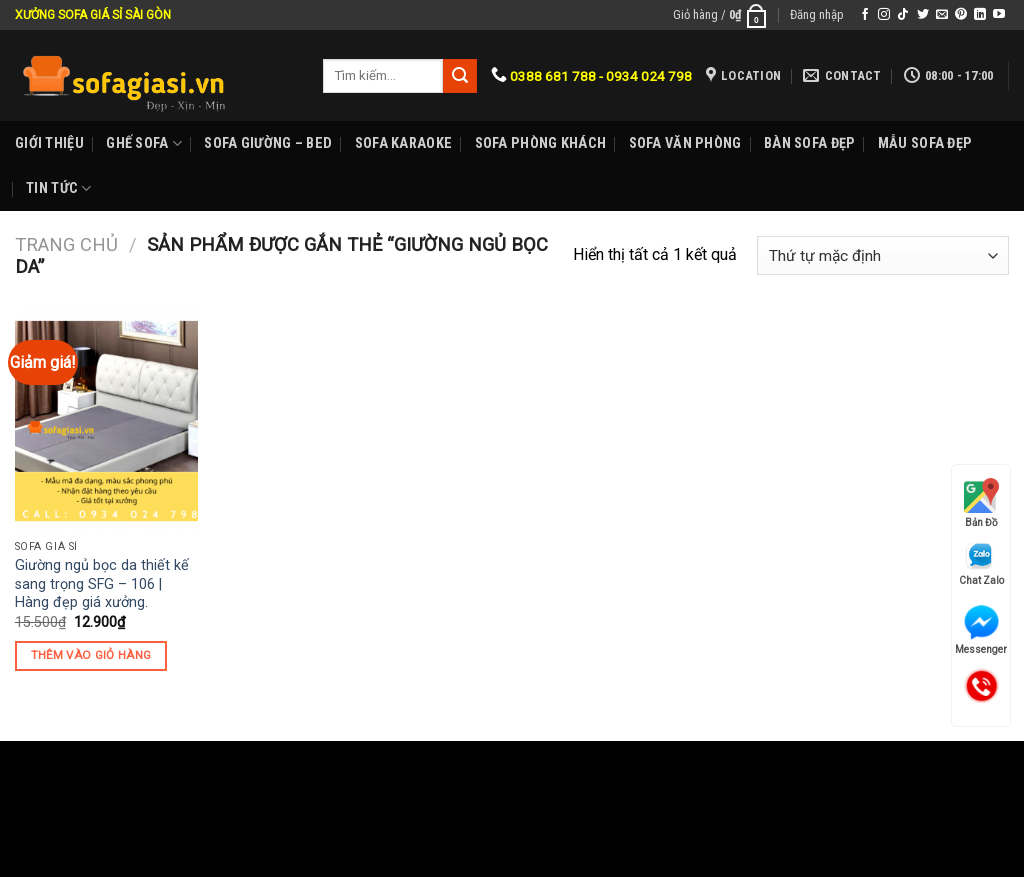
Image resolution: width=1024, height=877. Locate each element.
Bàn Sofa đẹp (809, 143)
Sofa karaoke (403, 143)
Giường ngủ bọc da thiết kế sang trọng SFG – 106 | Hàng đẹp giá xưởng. (102, 584)
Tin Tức (59, 188)
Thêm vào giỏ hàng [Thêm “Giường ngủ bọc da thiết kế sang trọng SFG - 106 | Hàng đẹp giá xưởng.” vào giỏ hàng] (91, 655)
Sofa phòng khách (541, 143)
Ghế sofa (144, 143)
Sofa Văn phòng (685, 143)
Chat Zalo (981, 563)
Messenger (981, 630)
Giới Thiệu (49, 143)
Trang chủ (66, 244)
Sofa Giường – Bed (268, 143)
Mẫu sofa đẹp (925, 143)
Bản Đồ (981, 503)
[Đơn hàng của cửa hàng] (883, 255)
